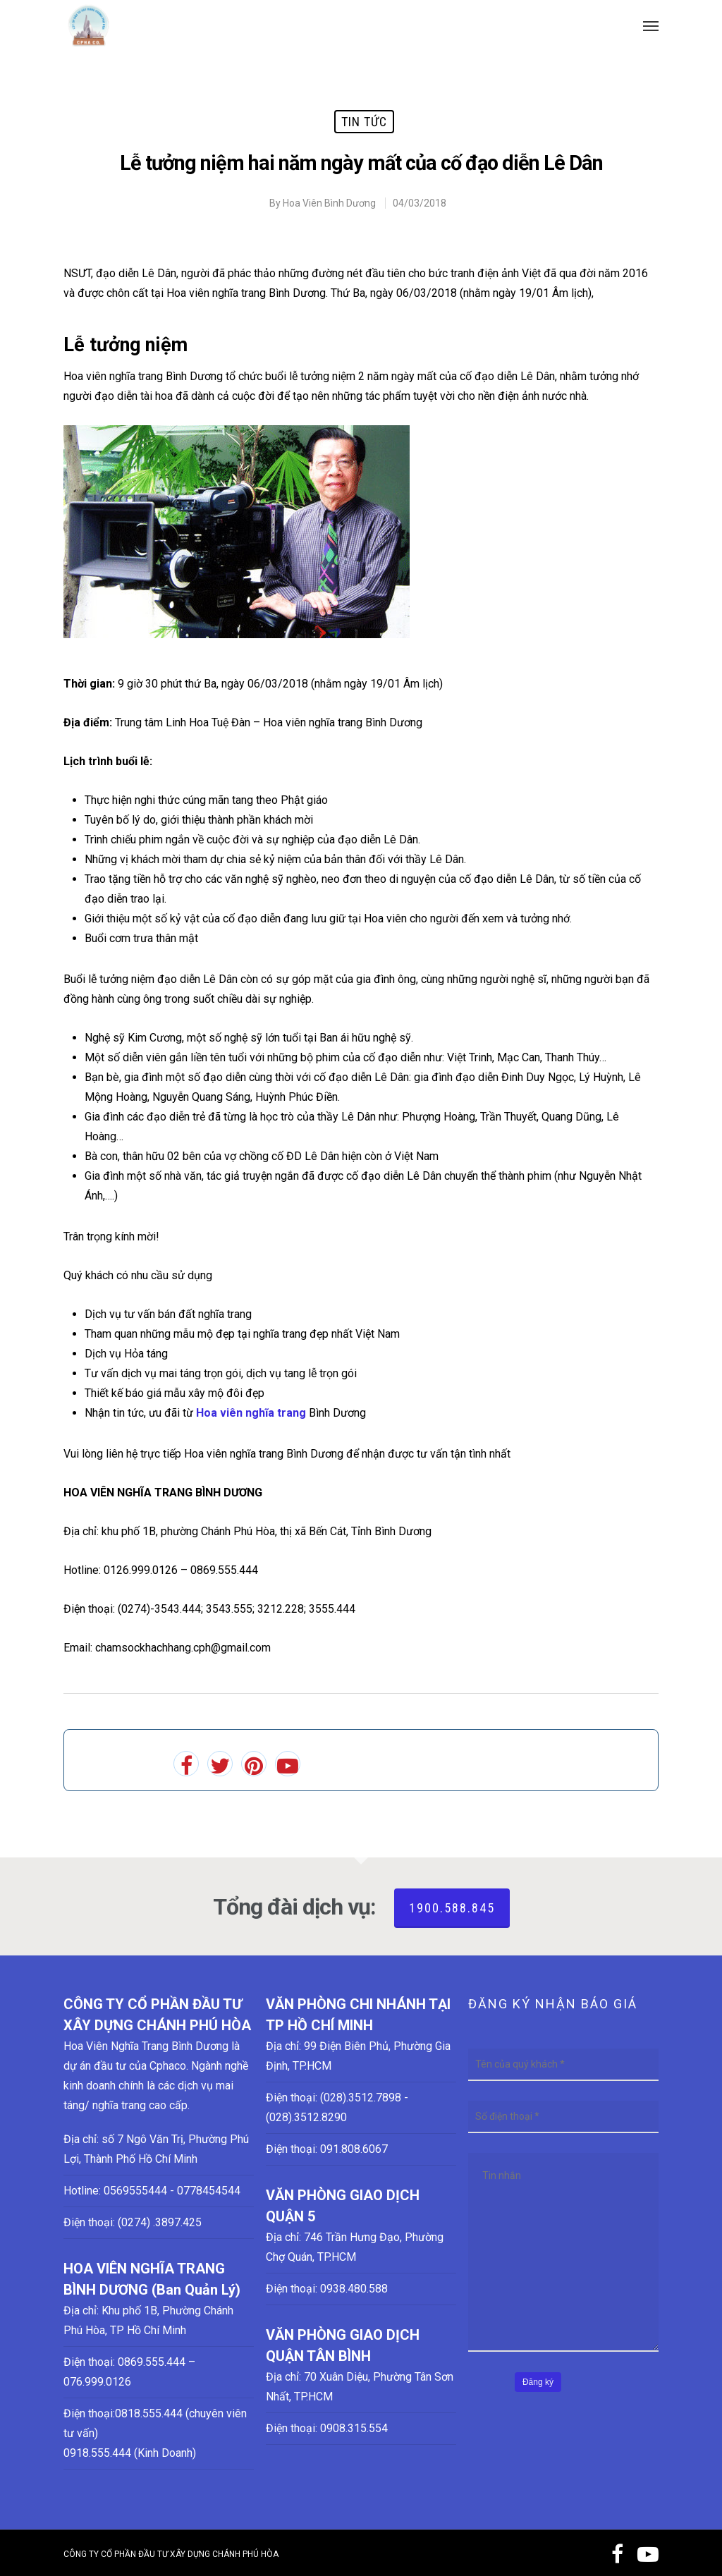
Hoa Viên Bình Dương (329, 203)
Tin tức (364, 121)
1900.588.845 (452, 1907)
